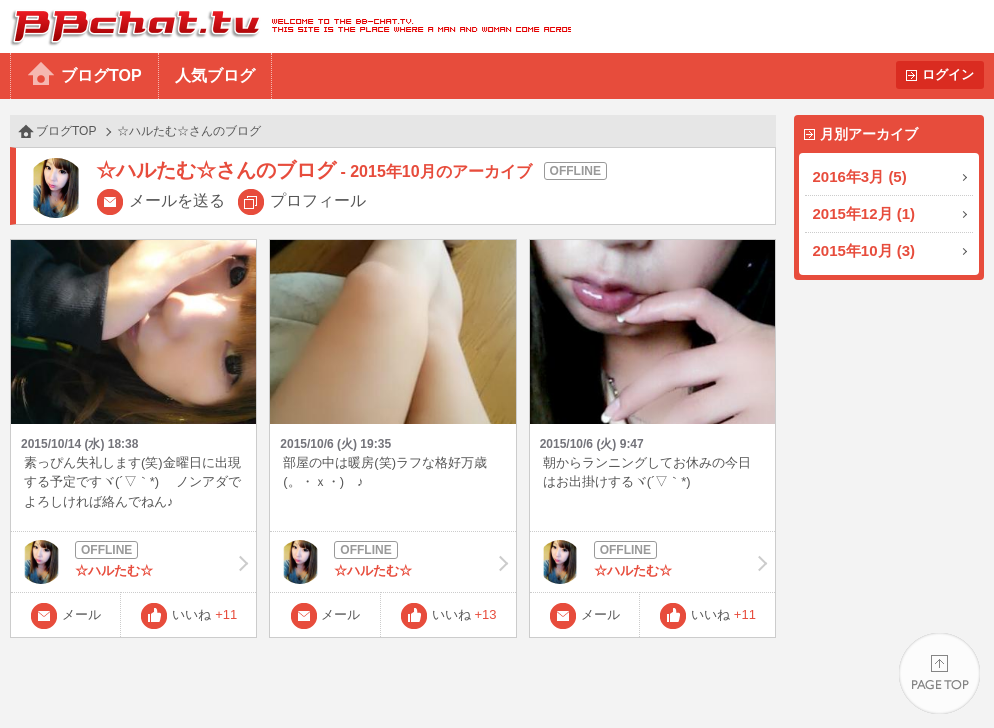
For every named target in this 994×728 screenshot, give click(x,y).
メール (81, 614)
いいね (204, 614)
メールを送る (177, 200)
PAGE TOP (939, 673)
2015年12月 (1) (864, 213)
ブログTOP (101, 75)
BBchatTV (285, 26)
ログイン (948, 74)
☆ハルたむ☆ (133, 562)
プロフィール (318, 200)
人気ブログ (215, 75)
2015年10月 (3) (864, 250)
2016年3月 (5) (860, 176)
